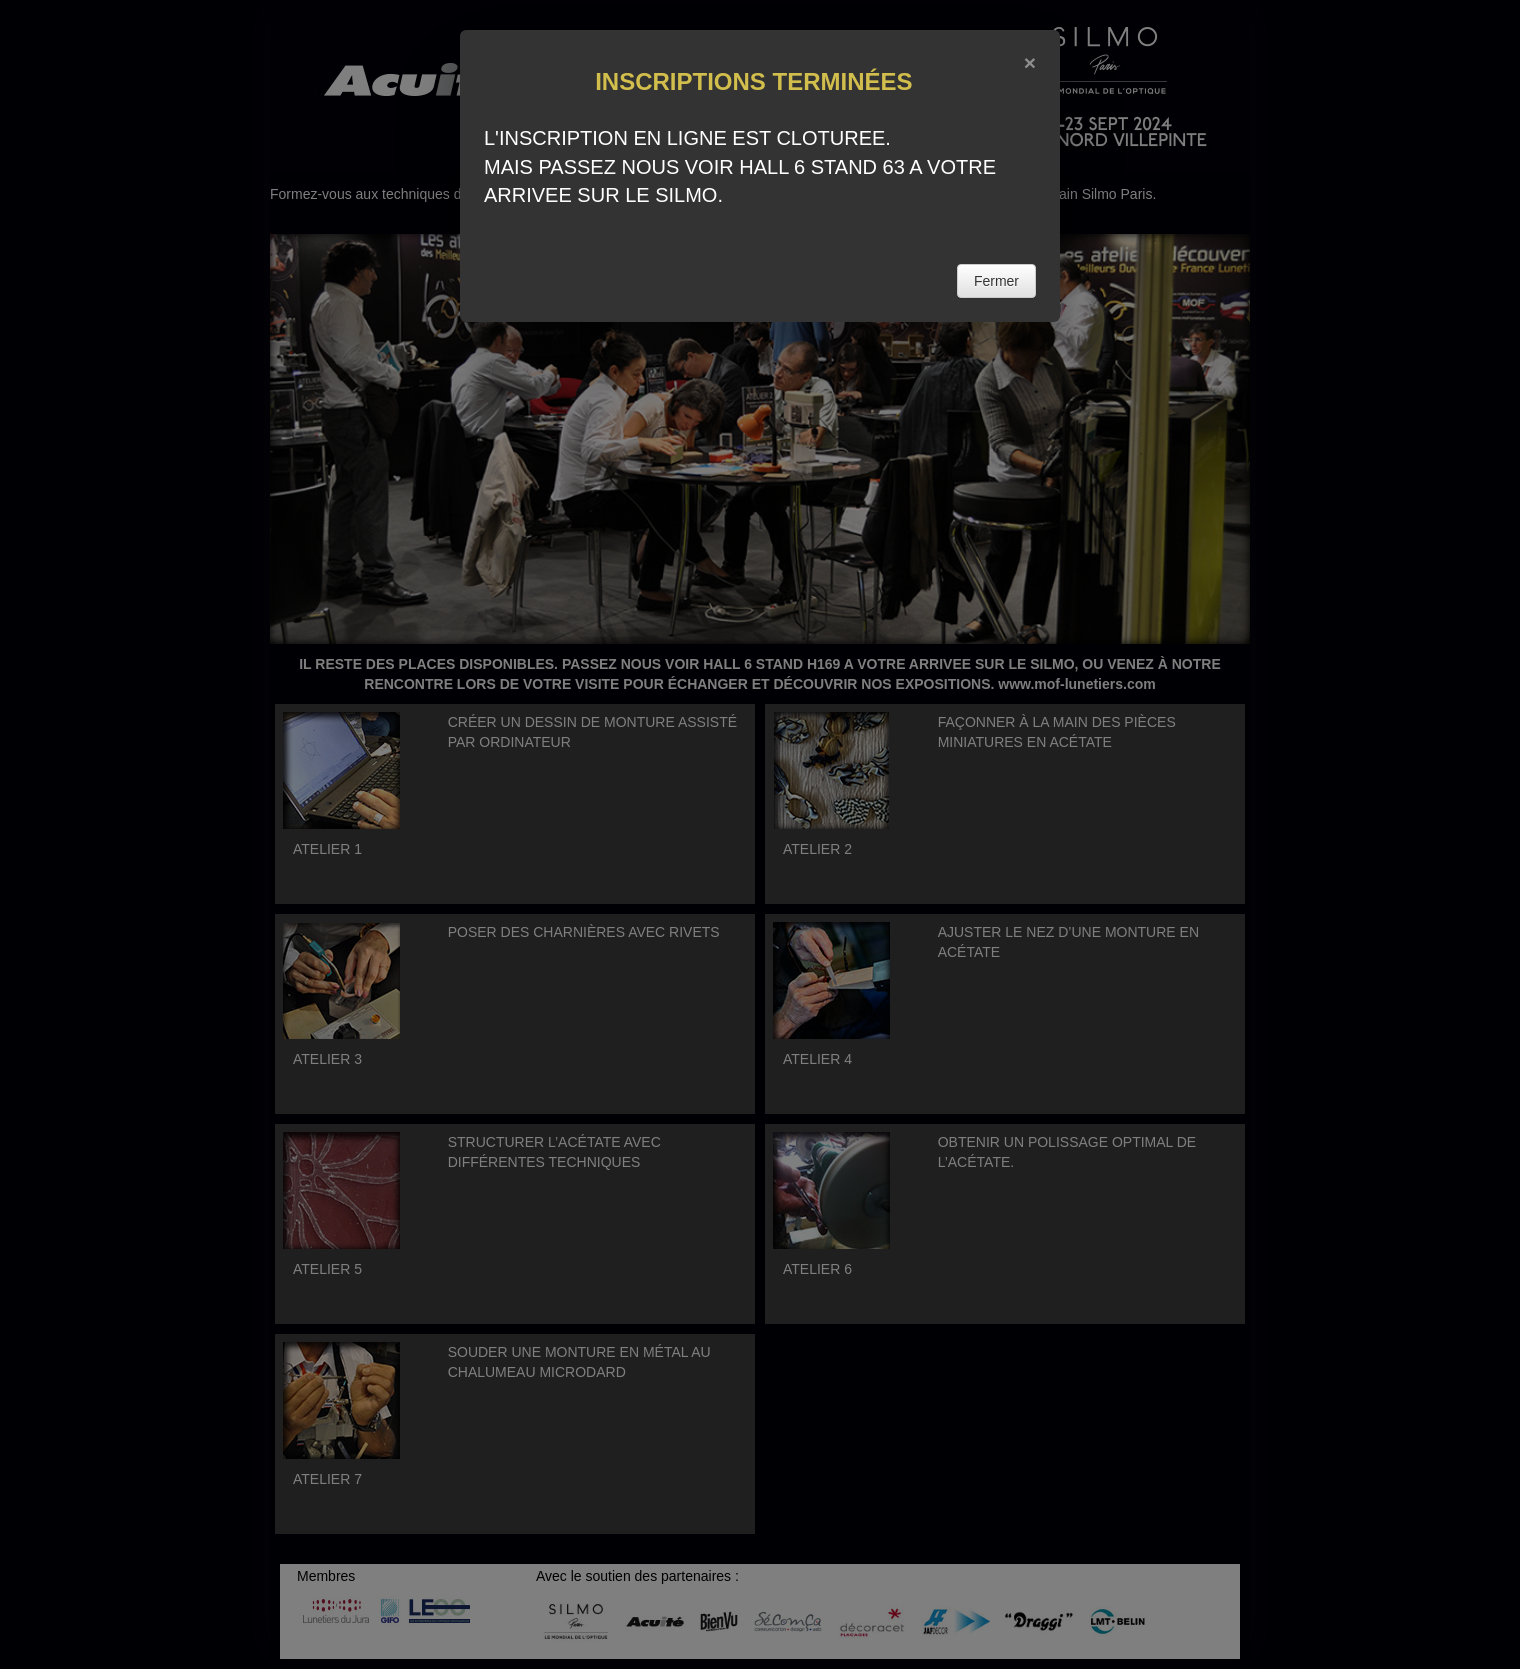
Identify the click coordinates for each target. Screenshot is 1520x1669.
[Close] (1030, 62)
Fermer (996, 281)
